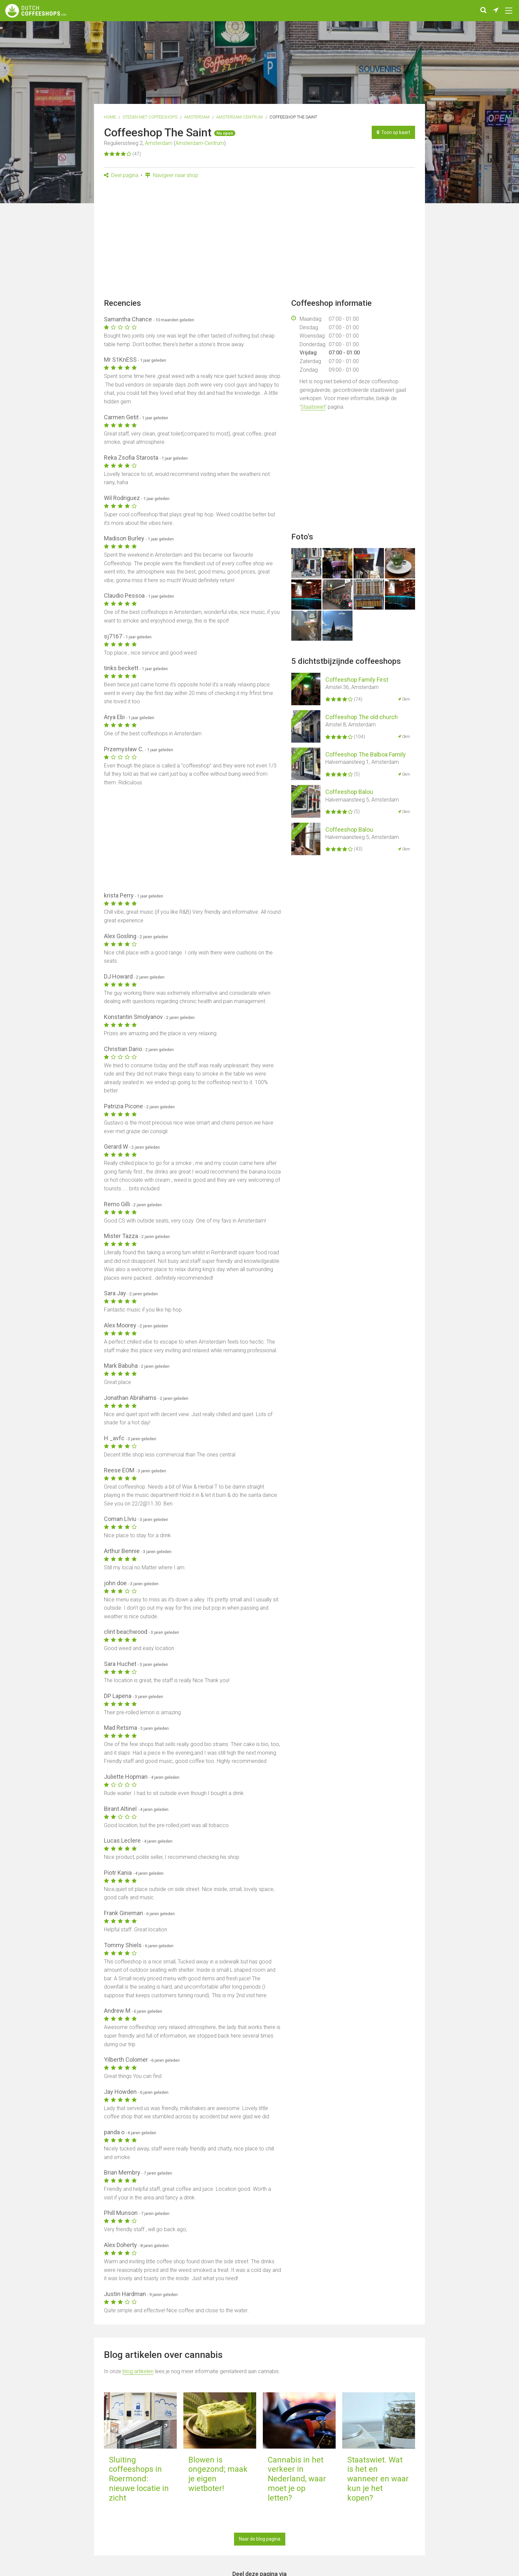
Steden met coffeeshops (149, 117)
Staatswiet (313, 407)
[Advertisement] (259, 240)
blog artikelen (138, 2371)
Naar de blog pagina (259, 2539)
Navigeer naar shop (171, 175)
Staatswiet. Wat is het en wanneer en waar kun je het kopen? (378, 2479)
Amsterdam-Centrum (239, 117)
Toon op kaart (393, 132)
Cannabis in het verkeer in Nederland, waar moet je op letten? (297, 2479)
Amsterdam (197, 117)
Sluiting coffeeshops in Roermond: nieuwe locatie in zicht (139, 2479)
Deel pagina (121, 175)
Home (110, 117)
